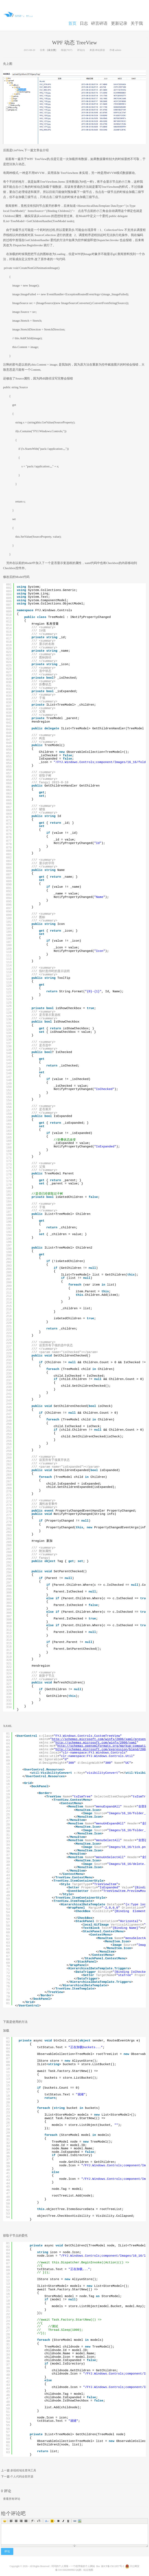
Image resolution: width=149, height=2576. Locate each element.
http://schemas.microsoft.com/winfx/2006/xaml (96, 1739)
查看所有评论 (11, 2495)
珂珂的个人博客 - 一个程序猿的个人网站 (21, 17)
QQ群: (78, 2566)
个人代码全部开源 (21, 2473)
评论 (7, 2548)
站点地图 (88, 2566)
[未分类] (51, 47)
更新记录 (115, 18)
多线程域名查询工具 (23, 2467)
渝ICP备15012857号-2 (112, 2563)
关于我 (136, 18)
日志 (74, 18)
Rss (98, 2563)
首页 (60, 18)
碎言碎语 (93, 18)
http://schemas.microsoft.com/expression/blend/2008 (102, 1746)
